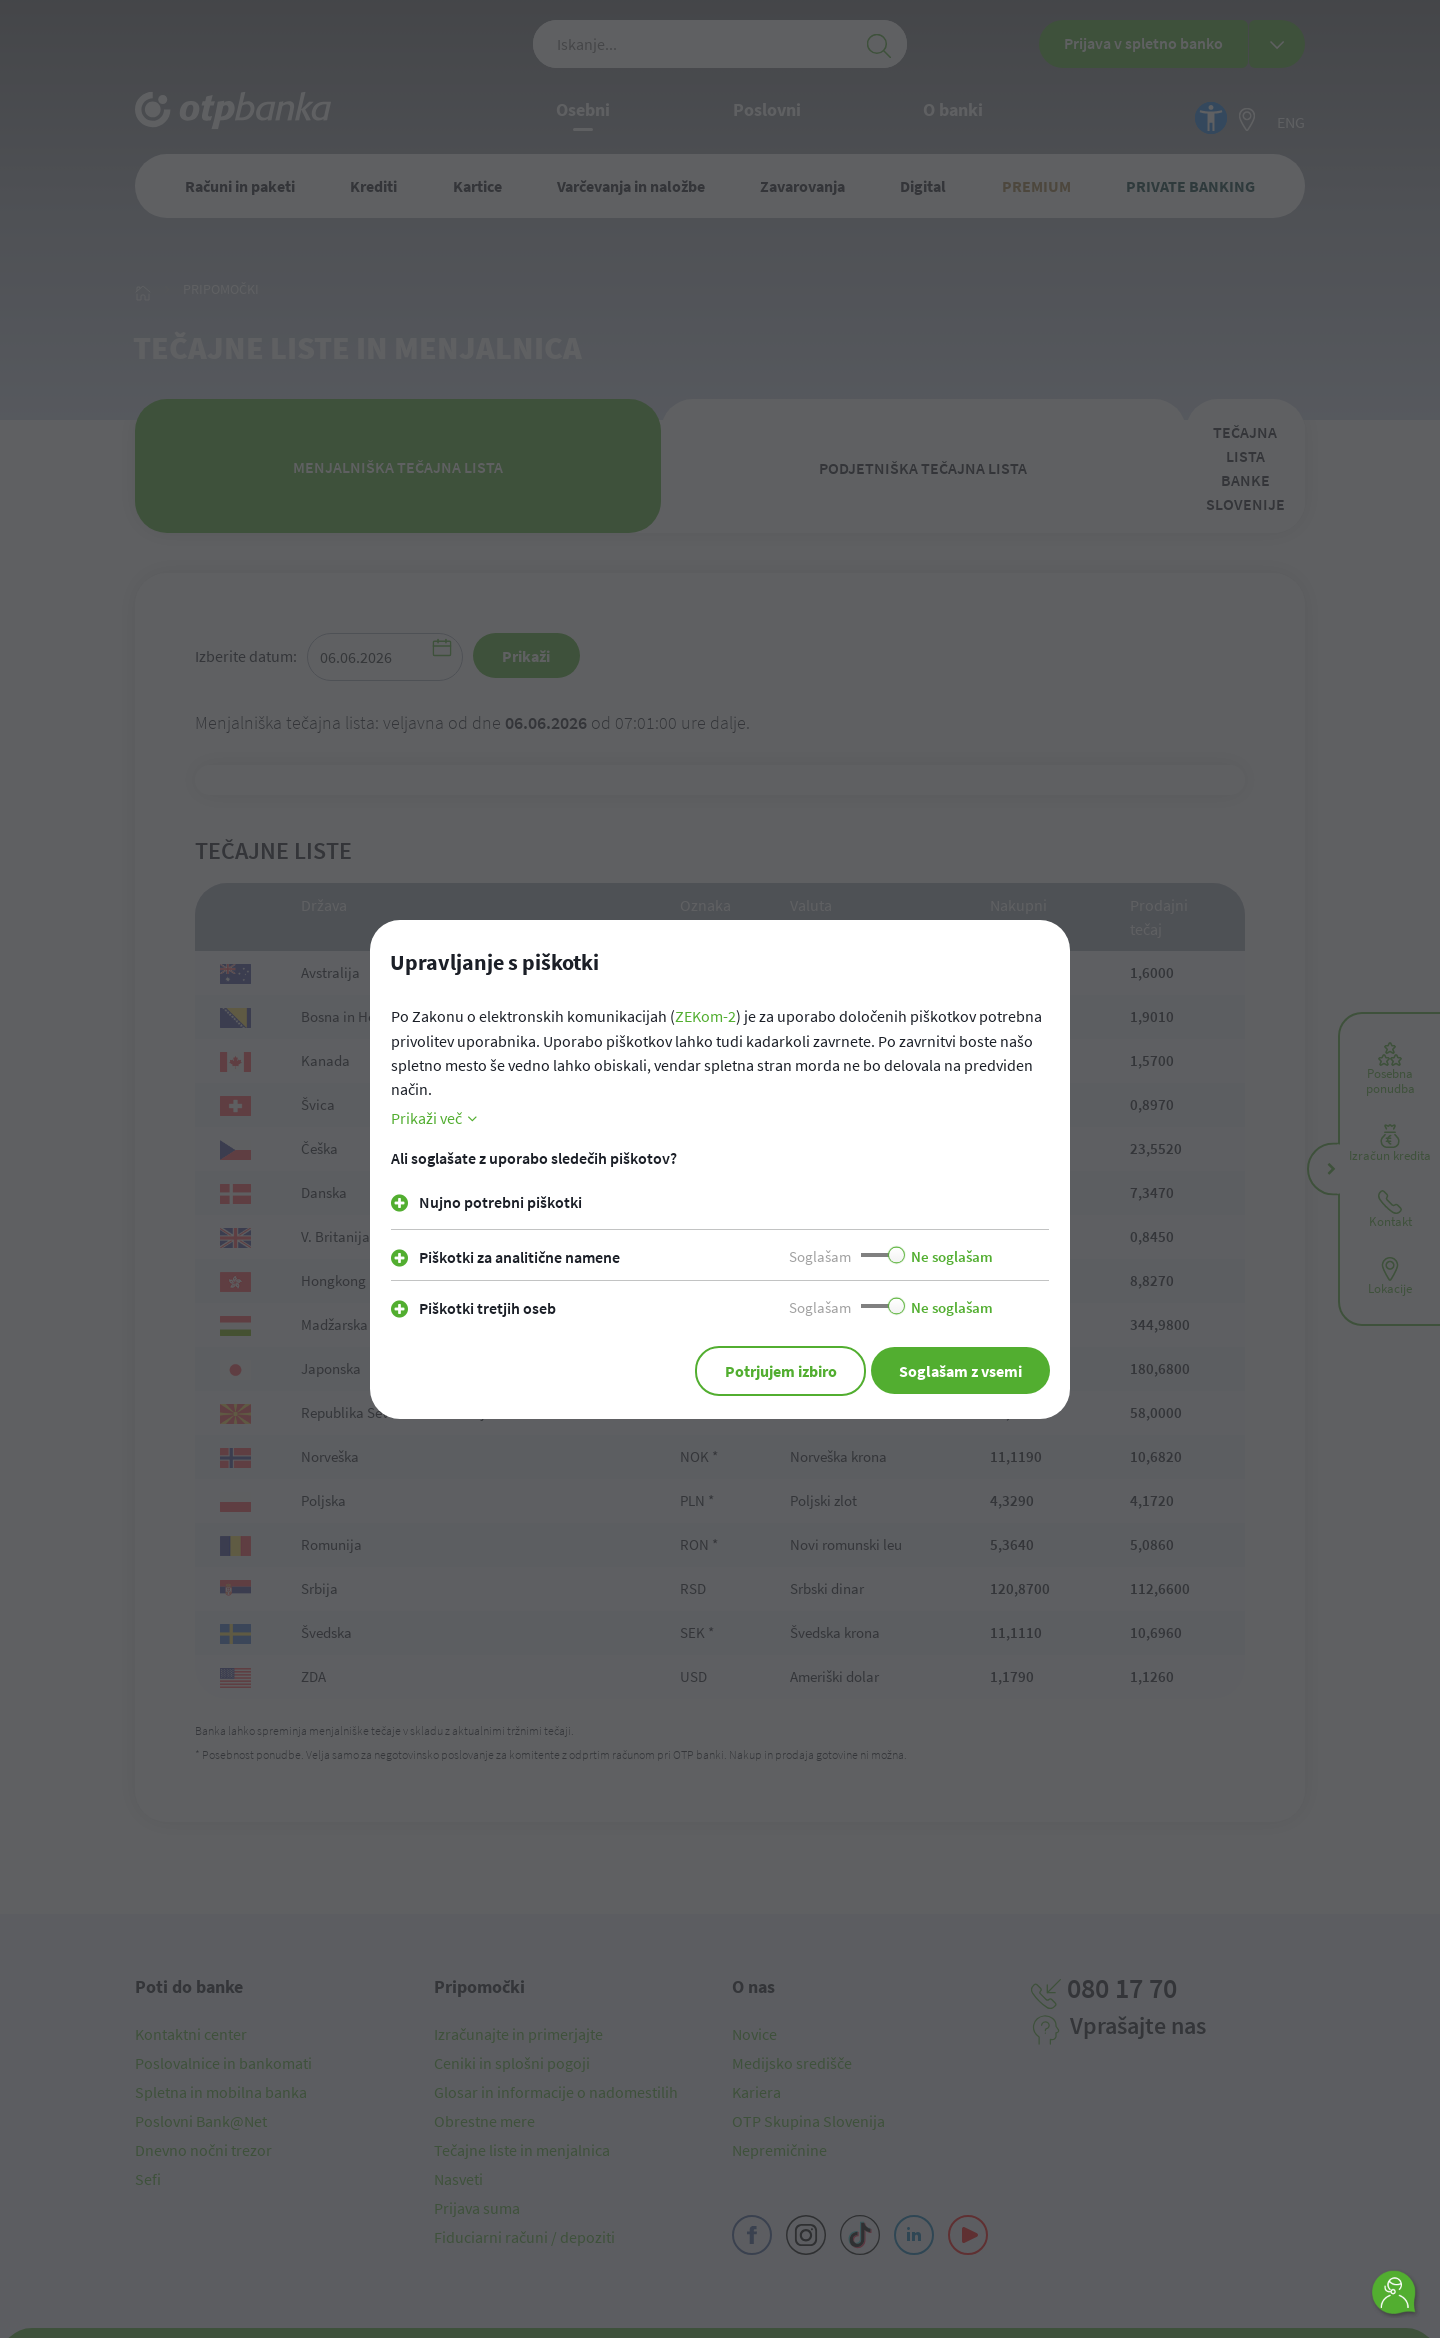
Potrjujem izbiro (768, 1370)
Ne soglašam (952, 1255)
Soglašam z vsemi (956, 1370)
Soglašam (820, 1255)
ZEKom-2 (705, 1017)
